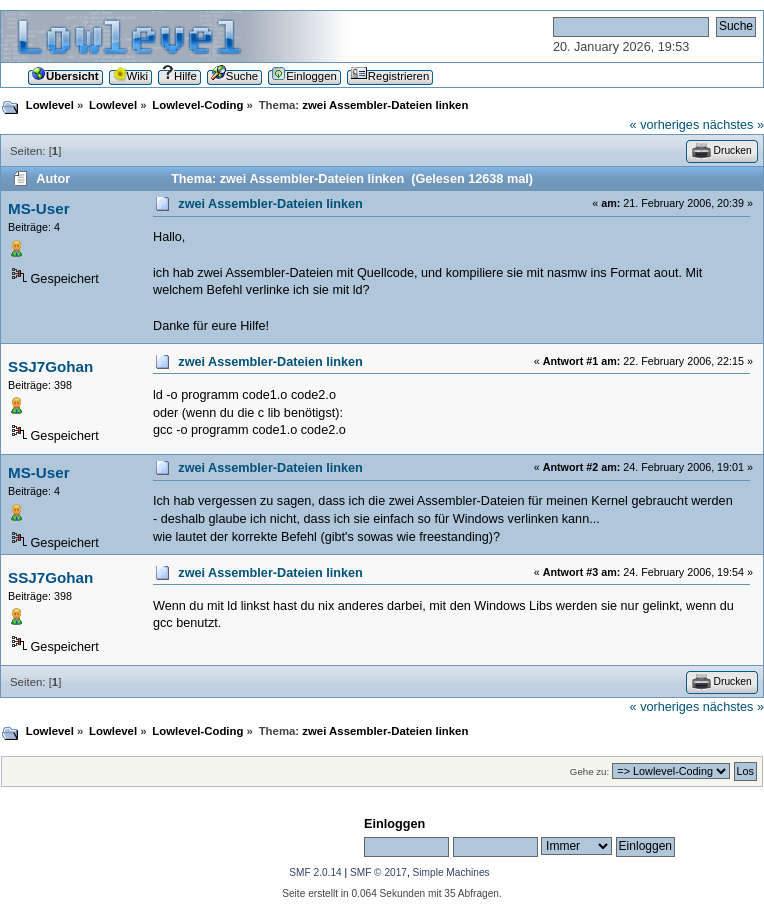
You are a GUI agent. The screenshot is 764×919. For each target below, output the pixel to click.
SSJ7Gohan (50, 366)
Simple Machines (451, 872)
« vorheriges (665, 125)
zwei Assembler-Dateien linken (270, 204)
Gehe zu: (589, 771)
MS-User (39, 208)
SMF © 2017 (378, 872)
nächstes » (733, 125)
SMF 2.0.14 (315, 872)
